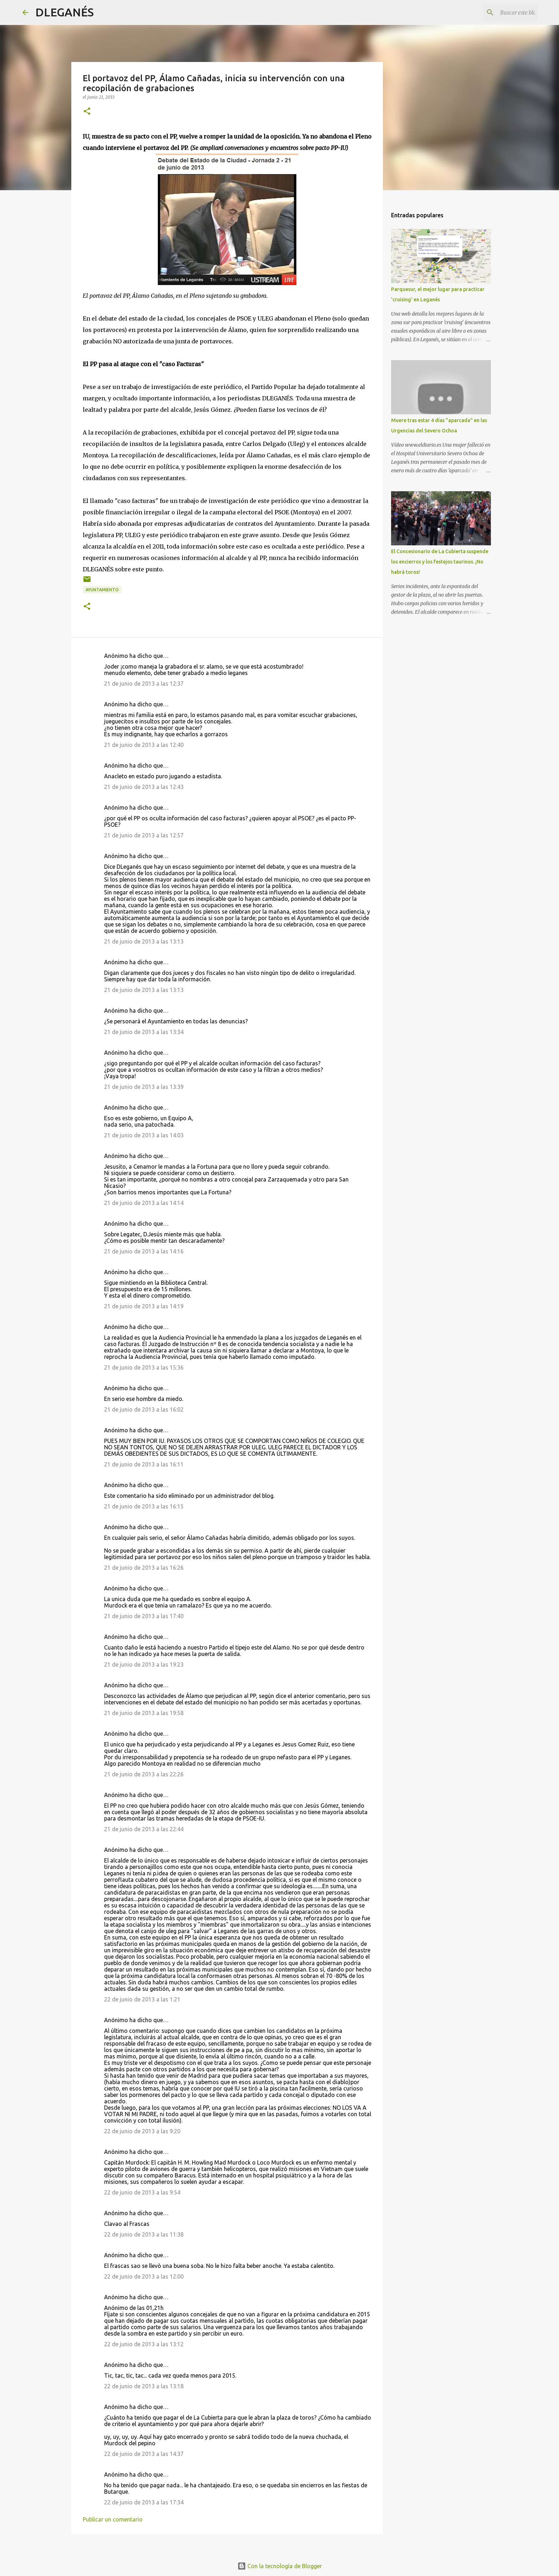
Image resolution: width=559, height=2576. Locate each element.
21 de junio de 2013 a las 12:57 (144, 835)
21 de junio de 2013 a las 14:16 (144, 1251)
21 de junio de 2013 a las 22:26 (144, 1774)
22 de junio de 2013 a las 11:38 (144, 2234)
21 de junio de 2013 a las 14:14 (144, 1203)
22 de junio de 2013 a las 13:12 (144, 2344)
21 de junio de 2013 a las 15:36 (144, 1367)
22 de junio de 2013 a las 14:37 (144, 2454)
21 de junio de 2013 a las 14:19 (144, 1306)
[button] (87, 111)
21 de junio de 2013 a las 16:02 (144, 1409)
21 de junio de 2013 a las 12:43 (144, 787)
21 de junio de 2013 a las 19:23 (144, 1664)
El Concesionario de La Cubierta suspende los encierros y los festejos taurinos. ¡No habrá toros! (439, 562)
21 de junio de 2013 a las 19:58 (144, 1713)
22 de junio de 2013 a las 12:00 (144, 2276)
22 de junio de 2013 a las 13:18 (144, 2386)
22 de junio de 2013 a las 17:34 (144, 2502)
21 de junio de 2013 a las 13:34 (144, 1032)
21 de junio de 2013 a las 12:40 (144, 745)
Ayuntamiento (102, 589)
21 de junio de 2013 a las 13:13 (144, 941)
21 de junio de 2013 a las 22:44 (144, 1829)
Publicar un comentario (113, 2519)
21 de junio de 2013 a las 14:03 (144, 1135)
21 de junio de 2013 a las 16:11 (144, 1464)
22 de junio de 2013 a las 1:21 (142, 1999)
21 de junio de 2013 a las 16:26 (144, 1567)
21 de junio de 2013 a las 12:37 (144, 683)
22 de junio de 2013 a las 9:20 (142, 2131)
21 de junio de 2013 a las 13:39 (144, 1087)
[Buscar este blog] (500, 12)
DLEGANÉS (64, 12)
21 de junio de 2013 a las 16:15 (144, 1506)
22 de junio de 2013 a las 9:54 (142, 2192)
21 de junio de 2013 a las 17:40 (144, 1616)
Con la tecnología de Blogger (279, 2566)
